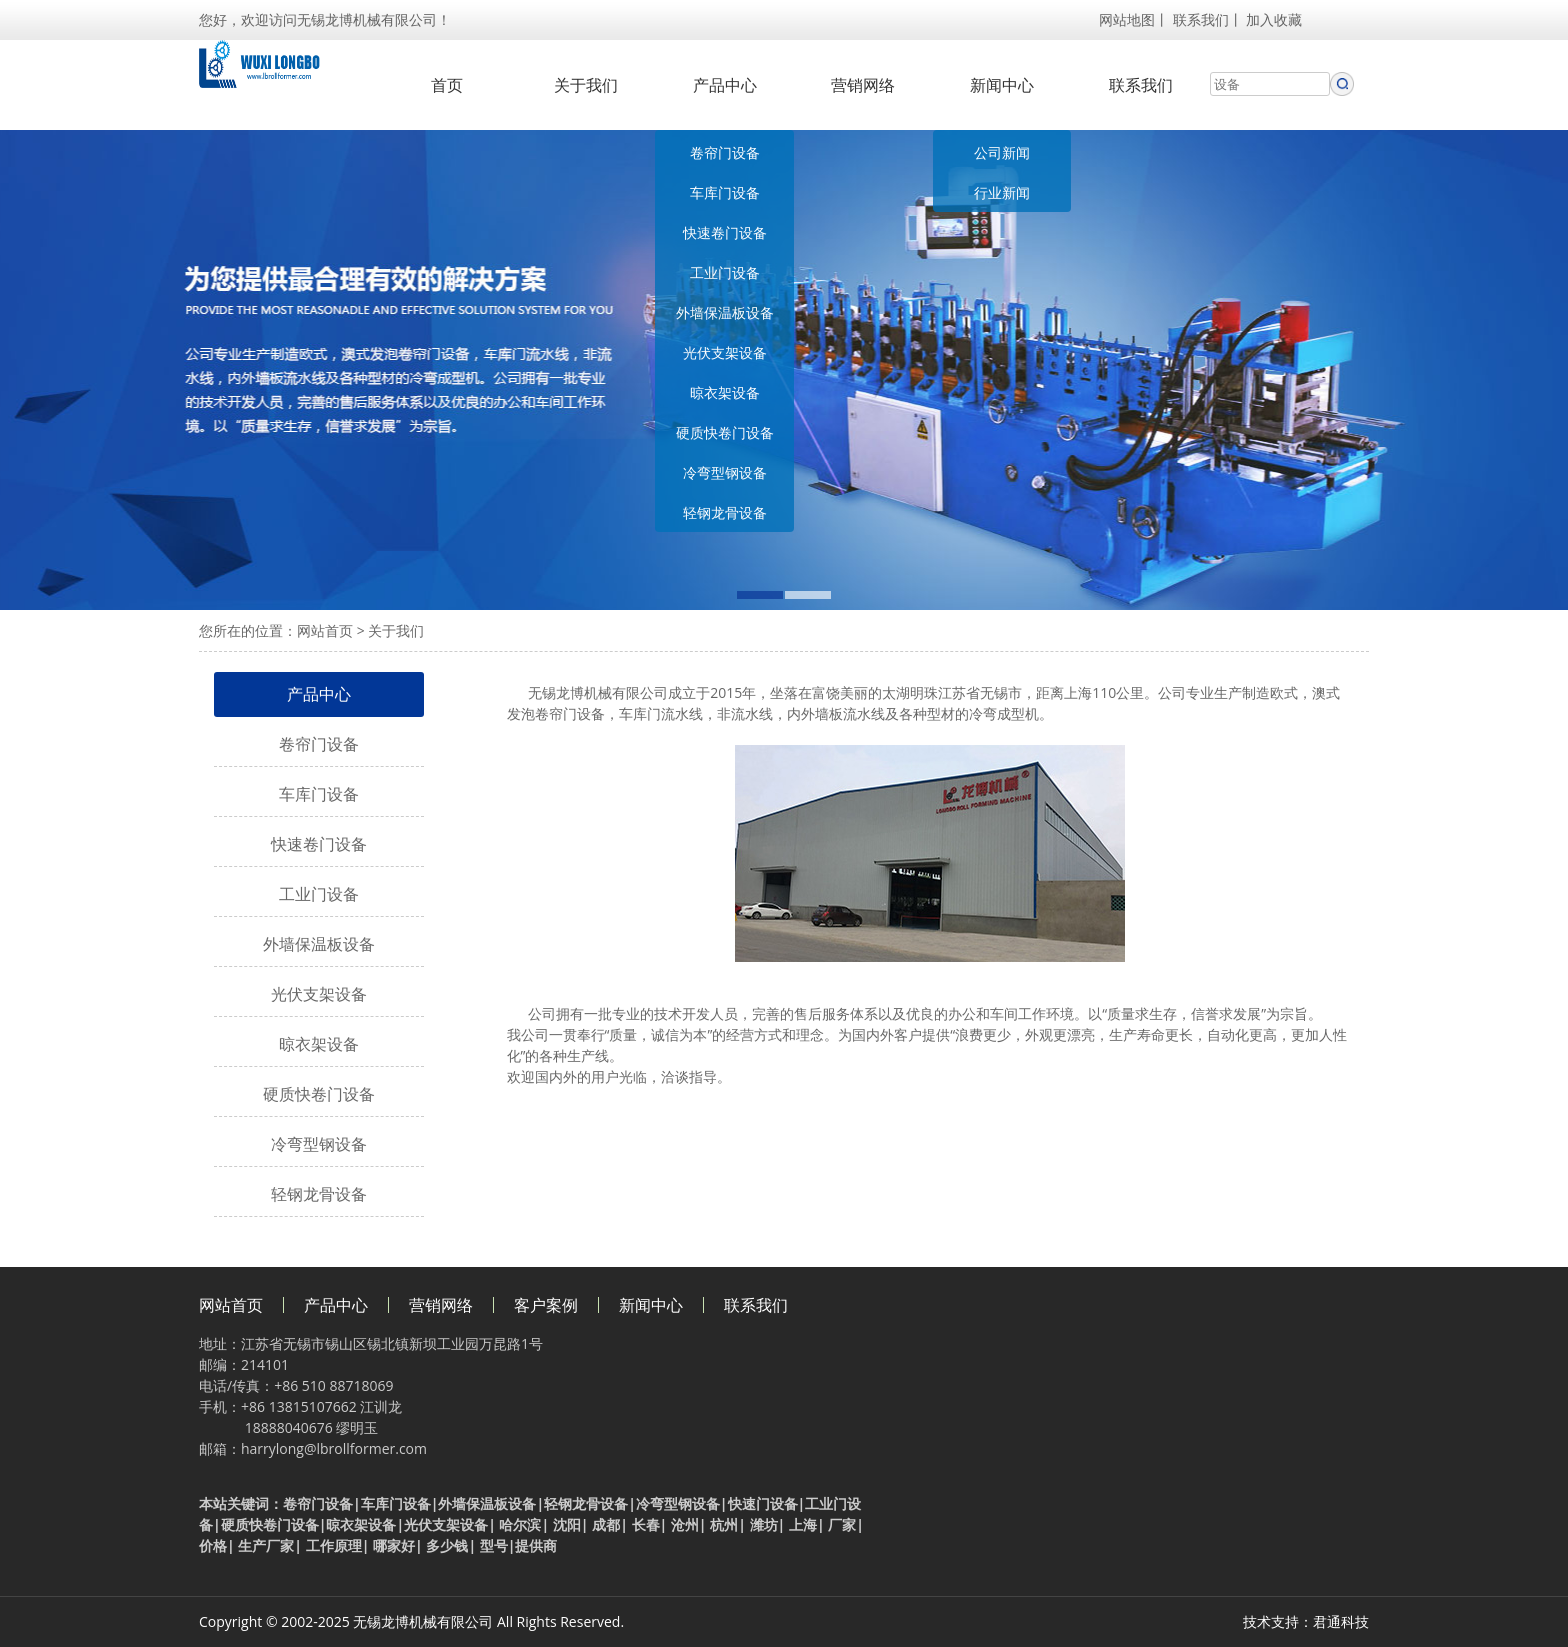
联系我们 (1201, 19)
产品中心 (725, 85)
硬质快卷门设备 (725, 432)
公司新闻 (1002, 152)
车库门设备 (725, 192)
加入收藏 (1274, 19)
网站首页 (325, 630)
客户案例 (546, 1305)
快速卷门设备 (725, 232)
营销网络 (863, 85)
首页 (447, 85)
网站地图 (1127, 19)
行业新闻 (1002, 192)
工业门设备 (725, 272)
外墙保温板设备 (725, 312)
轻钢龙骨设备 (725, 512)
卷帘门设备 (725, 152)
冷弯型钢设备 (725, 472)
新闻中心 (1002, 85)
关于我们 (586, 85)
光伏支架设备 (725, 352)
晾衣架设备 (725, 392)
